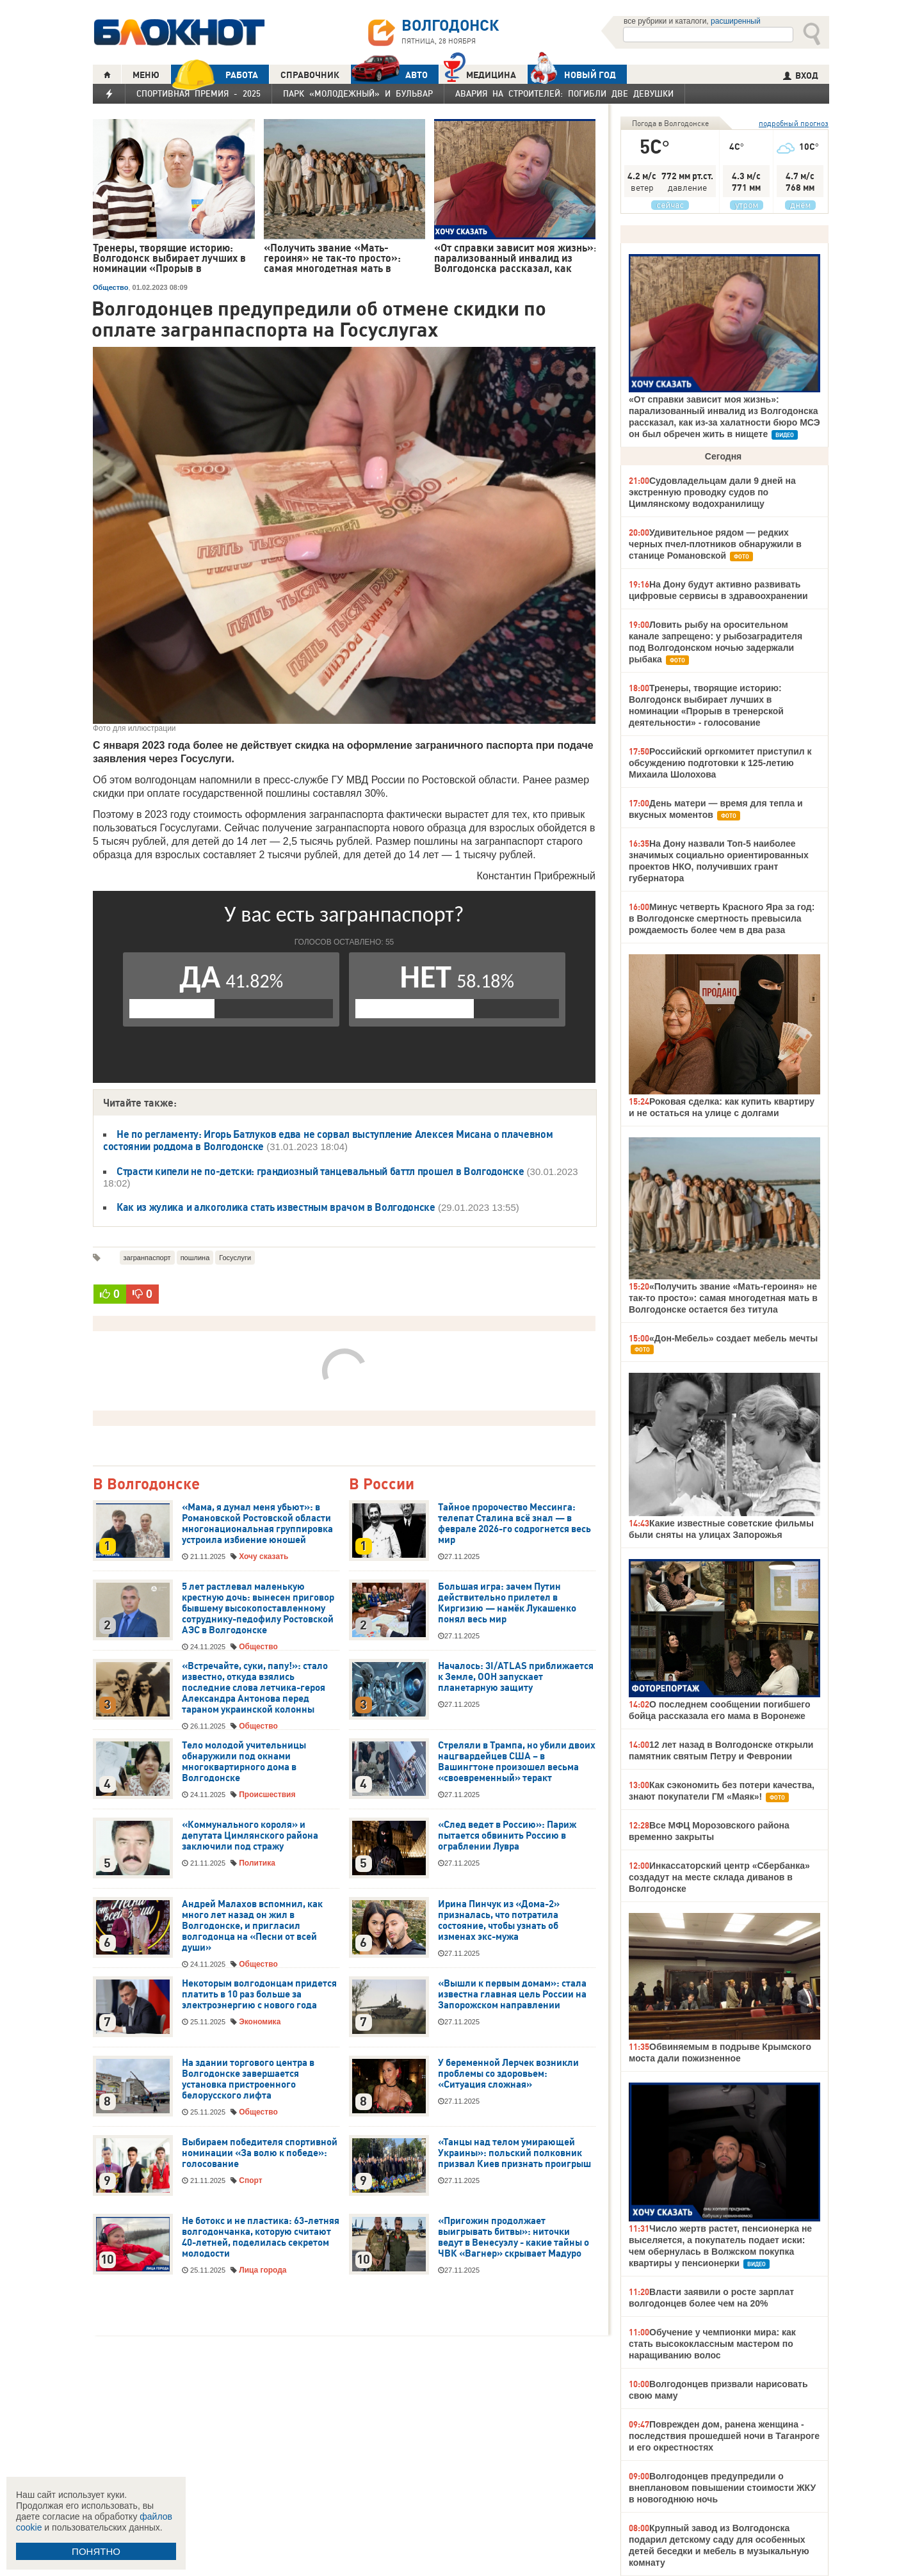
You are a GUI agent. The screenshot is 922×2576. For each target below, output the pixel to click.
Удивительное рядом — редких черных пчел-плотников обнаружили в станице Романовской (715, 544)
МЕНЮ (146, 75)
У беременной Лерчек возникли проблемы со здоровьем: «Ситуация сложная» (508, 2073)
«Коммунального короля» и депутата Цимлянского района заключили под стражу (250, 1835)
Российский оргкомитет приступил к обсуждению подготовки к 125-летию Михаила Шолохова (720, 763)
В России (381, 1484)
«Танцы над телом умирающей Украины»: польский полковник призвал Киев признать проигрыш (514, 2153)
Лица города (262, 2270)
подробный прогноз (794, 123)
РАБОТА (214, 74)
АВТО (389, 74)
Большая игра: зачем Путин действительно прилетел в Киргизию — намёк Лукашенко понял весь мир (507, 1603)
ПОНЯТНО (96, 2551)
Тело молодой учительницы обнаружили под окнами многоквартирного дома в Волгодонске (244, 1762)
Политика (257, 1863)
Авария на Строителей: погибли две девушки (564, 93)
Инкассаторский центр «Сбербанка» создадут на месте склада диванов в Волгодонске (719, 1877)
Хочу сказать (263, 1556)
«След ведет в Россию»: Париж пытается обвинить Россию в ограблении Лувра (507, 1835)
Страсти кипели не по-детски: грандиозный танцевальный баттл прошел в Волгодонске (320, 1171)
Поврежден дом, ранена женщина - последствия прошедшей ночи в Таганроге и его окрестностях (724, 2435)
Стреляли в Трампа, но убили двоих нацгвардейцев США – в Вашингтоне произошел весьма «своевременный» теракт (516, 1762)
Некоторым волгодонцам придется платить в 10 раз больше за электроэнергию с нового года (259, 1994)
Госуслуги (235, 1257)
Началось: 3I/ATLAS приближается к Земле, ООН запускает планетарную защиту (516, 1676)
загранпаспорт (147, 1257)
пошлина (195, 1257)
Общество (110, 287)
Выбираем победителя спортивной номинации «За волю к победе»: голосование (259, 2153)
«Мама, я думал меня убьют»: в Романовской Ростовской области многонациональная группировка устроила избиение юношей (257, 1523)
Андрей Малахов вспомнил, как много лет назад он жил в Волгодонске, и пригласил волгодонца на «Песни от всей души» (252, 1925)
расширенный (736, 21)
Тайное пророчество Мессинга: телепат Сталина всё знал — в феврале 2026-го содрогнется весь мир (514, 1523)
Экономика (259, 2021)
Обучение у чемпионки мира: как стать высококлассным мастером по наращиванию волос (712, 2343)
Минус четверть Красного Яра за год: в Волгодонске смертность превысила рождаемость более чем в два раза (721, 918)
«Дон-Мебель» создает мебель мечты (733, 1338)
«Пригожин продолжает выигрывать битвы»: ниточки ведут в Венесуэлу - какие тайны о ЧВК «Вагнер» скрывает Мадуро (513, 2237)
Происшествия (267, 1794)
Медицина (480, 73)
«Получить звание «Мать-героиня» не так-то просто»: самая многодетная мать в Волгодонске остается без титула (723, 1298)
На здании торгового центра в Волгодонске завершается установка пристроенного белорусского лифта (248, 2079)
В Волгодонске (146, 1484)
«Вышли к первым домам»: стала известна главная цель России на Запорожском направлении (512, 1994)
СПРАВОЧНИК (309, 75)
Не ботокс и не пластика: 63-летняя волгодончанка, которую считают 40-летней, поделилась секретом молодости (260, 2237)
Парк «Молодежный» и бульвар (358, 93)
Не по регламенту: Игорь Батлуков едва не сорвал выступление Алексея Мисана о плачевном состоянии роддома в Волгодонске (328, 1140)
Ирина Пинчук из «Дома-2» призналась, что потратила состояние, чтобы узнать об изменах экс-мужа (499, 1920)
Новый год (572, 74)
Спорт (250, 2180)
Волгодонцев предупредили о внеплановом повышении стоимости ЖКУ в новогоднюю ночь (722, 2487)
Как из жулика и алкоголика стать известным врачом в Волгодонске (276, 1207)
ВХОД (800, 75)
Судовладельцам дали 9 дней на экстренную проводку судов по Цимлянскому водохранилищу (712, 492)
